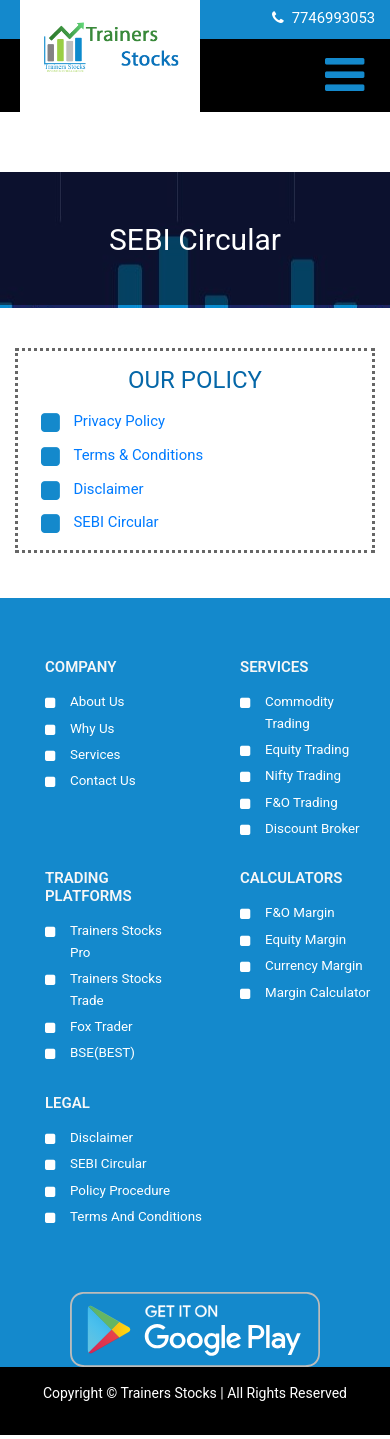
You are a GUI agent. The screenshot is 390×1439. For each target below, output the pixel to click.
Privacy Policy (120, 422)
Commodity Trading (300, 713)
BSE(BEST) (103, 1056)
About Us (97, 702)
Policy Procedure (120, 1194)
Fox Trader (101, 1029)
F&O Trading (301, 804)
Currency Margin (314, 968)
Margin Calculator (318, 995)
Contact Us (103, 782)
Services (95, 755)
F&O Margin (300, 915)
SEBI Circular (117, 524)
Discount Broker (313, 830)
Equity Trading (307, 750)
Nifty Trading (303, 777)
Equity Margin (306, 941)
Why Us (92, 729)
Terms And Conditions (136, 1220)
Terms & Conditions (139, 456)
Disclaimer (109, 490)
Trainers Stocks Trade (116, 992)
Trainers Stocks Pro (116, 944)
